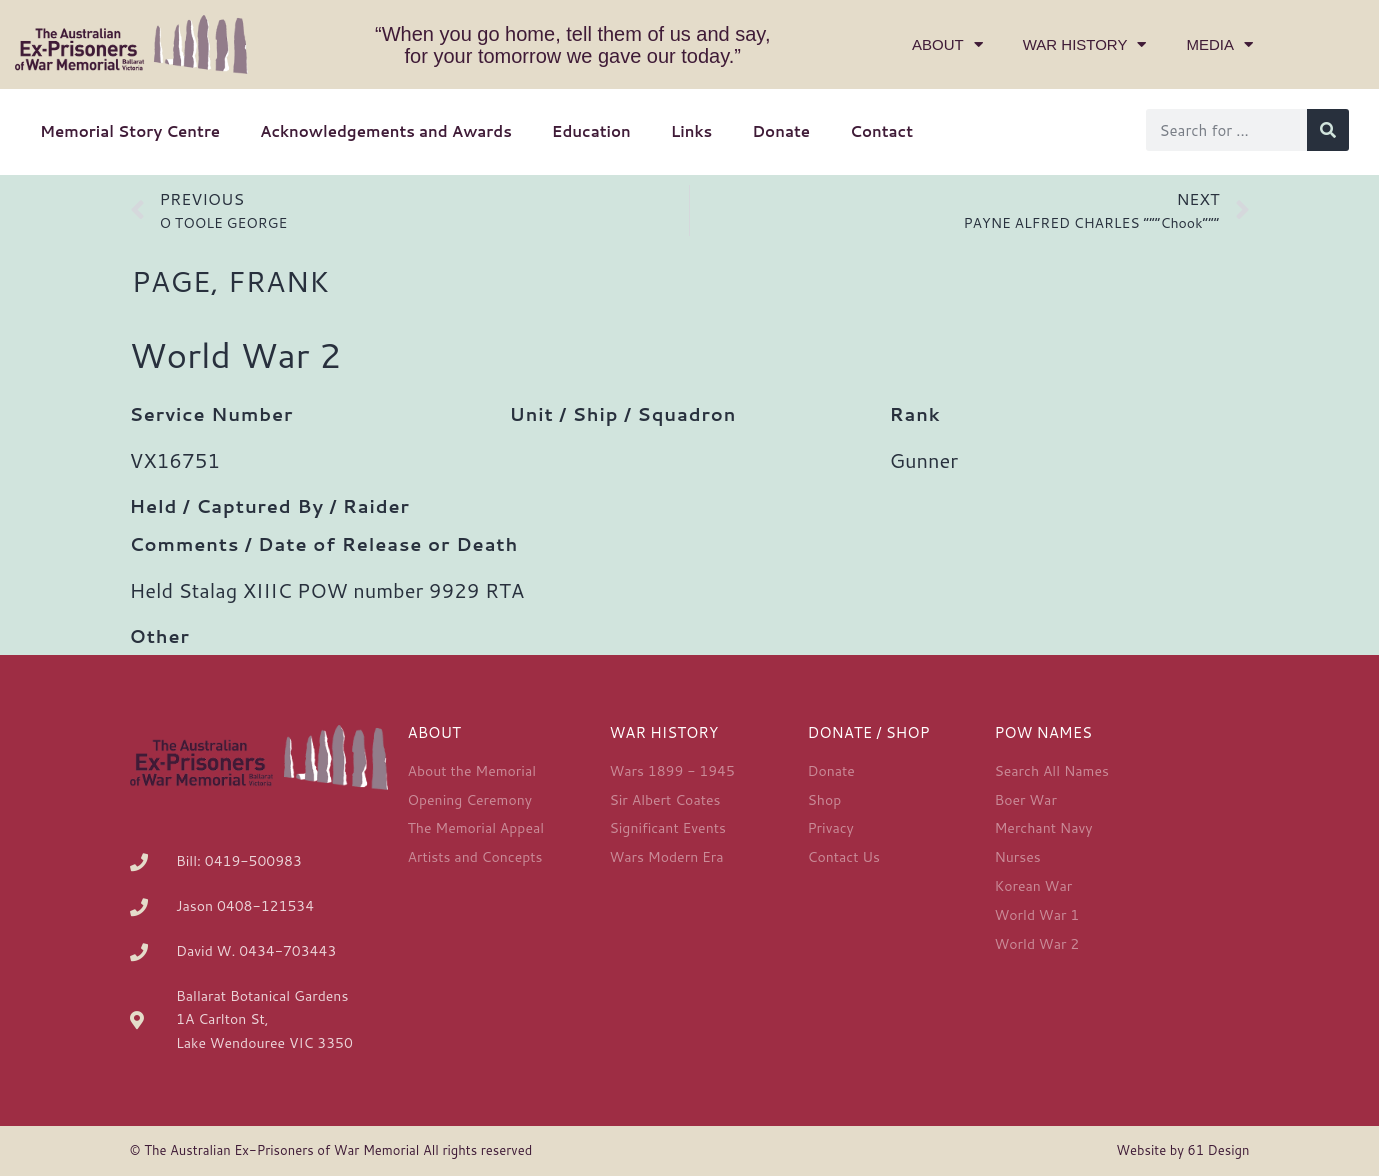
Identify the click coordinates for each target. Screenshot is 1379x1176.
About (947, 44)
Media (1219, 44)
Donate (781, 131)
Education (591, 131)
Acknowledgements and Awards (386, 131)
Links (691, 131)
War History (1085, 44)
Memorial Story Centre (130, 131)
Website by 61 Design (1182, 1150)
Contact (881, 131)
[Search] (1328, 130)
